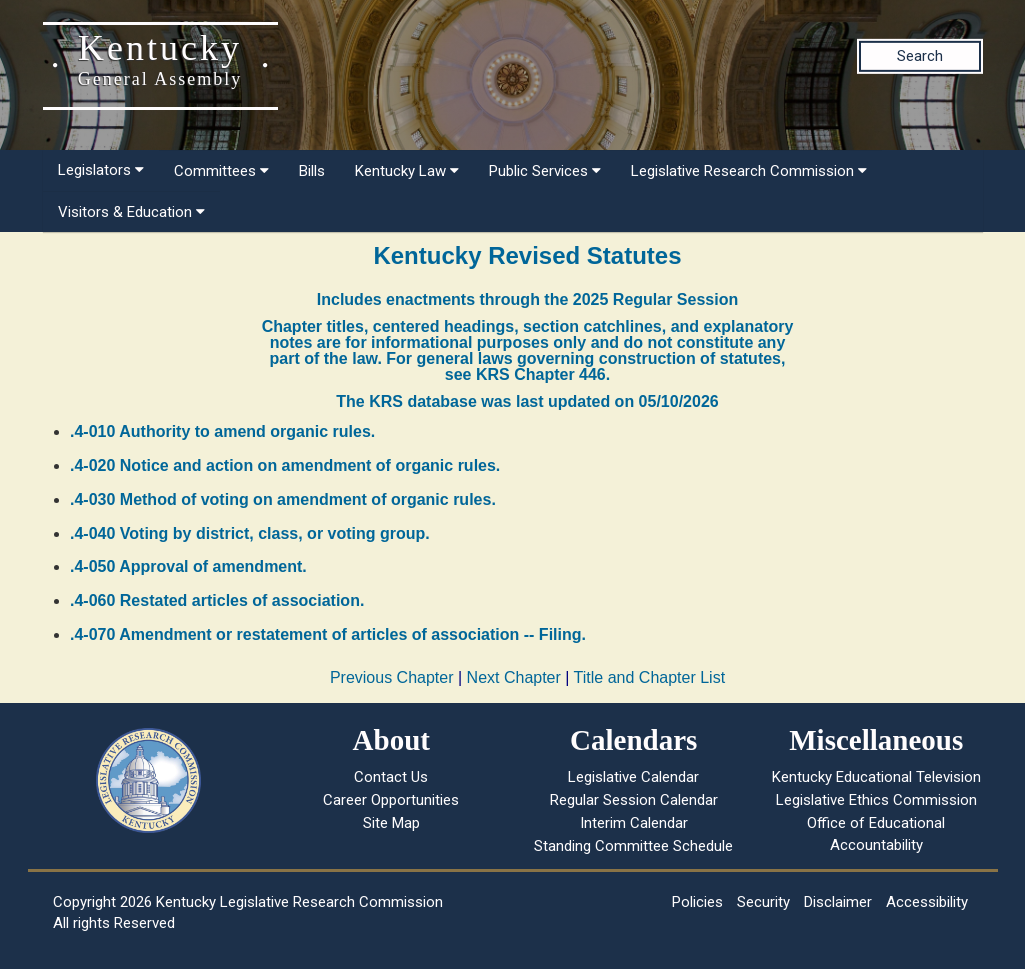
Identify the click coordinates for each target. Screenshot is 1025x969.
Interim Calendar (634, 823)
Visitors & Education (131, 212)
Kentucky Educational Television (876, 777)
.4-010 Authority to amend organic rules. (222, 431)
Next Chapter (514, 677)
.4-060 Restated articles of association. (217, 600)
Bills (312, 171)
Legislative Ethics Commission (876, 800)
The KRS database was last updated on (527, 401)
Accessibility (927, 902)
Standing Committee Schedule (633, 846)
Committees (221, 171)
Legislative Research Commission (749, 171)
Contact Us (391, 777)
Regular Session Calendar (634, 800)
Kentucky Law (407, 171)
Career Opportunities (391, 800)
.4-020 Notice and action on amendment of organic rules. (285, 465)
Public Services (545, 171)
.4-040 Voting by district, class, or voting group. (250, 533)
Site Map (391, 823)
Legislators (101, 170)
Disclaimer (838, 902)
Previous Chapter (392, 677)
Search (920, 56)
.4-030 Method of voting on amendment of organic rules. (283, 499)
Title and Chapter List (649, 677)
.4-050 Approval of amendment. (188, 566)
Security (763, 902)
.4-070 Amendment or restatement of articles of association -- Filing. (328, 634)
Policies (697, 902)
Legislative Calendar (633, 777)
